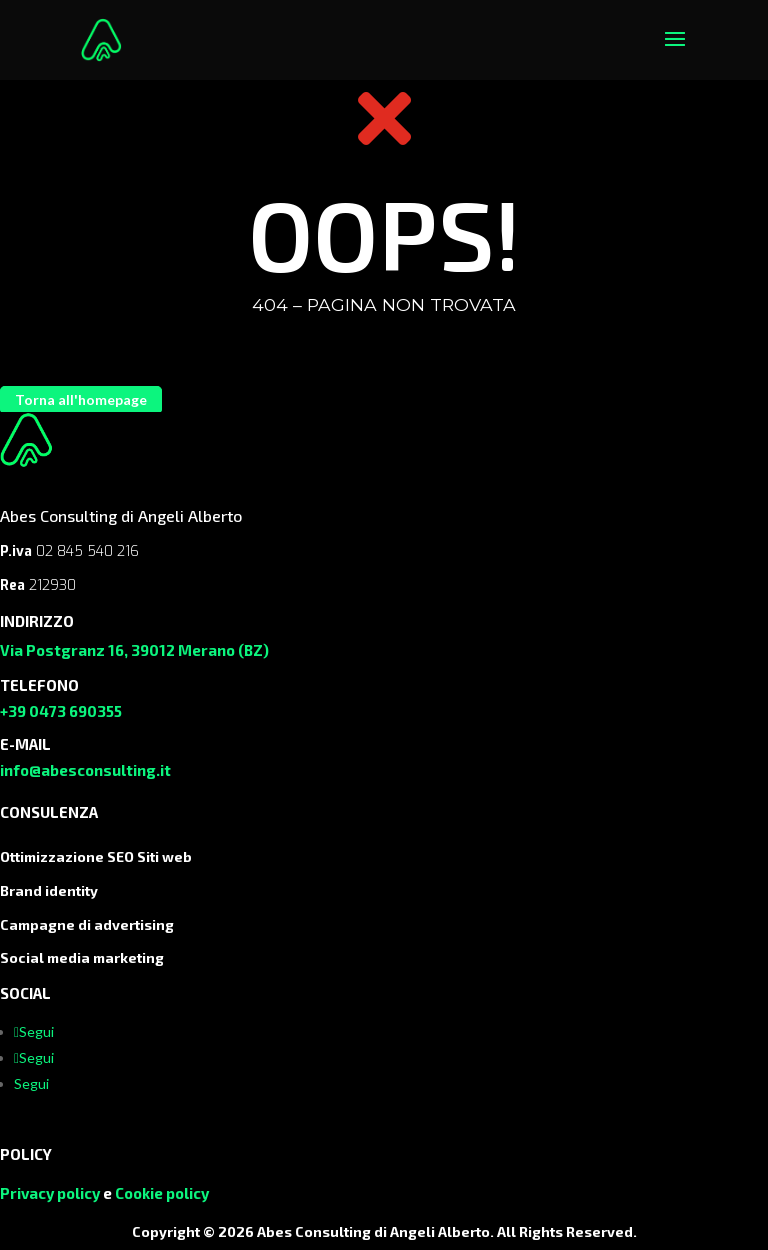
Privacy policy (50, 1193)
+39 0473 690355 (61, 711)
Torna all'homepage (81, 399)
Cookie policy (162, 1193)
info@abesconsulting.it (85, 770)
